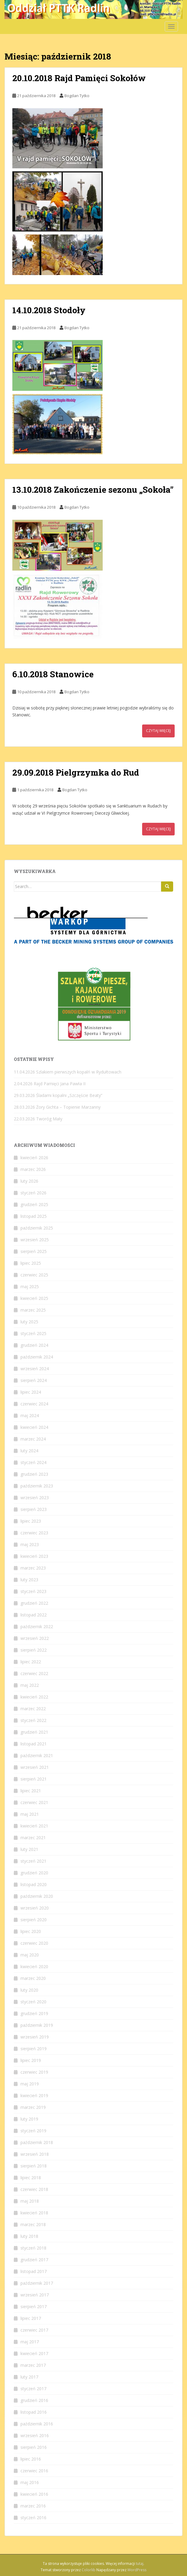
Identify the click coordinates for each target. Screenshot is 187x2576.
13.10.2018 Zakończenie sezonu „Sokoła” (92, 489)
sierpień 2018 (33, 2166)
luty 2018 (29, 2236)
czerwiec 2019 (34, 2072)
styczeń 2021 (33, 1861)
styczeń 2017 (33, 2388)
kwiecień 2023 (34, 1556)
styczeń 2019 (33, 2130)
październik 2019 (36, 2025)
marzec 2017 (33, 2365)
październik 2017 (36, 2283)
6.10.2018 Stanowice (53, 674)
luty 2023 (29, 1579)
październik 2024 (36, 1357)
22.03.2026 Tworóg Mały (38, 1119)
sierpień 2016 (33, 2447)
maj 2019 (29, 2084)
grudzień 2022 (34, 1603)
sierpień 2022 (33, 1650)
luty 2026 (29, 1181)
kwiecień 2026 (34, 1157)
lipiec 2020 (30, 1931)
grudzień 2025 (34, 1204)
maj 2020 (29, 1955)
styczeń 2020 (33, 2002)
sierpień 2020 (33, 1919)
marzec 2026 (33, 1169)
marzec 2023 (33, 1568)
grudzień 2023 (34, 1474)
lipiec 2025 (30, 1263)
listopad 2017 (33, 2271)
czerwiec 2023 (34, 1533)
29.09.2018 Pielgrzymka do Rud (75, 772)
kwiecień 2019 (34, 2095)
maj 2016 (29, 2482)
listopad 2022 (33, 1615)
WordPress (136, 2569)
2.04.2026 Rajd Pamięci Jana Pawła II (50, 1083)
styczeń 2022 (33, 1720)
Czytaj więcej (158, 730)
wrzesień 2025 (34, 1239)
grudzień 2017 (34, 2259)
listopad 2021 (33, 1744)
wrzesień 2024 (34, 1368)
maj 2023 (29, 1544)
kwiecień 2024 (34, 1427)
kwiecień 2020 (34, 1966)
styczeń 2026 (33, 1193)
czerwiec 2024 (34, 1404)
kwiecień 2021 (34, 1826)
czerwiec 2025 (34, 1275)
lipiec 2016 (30, 2459)
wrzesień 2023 (34, 1497)
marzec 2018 (33, 2224)
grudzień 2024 (34, 1345)
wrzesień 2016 (34, 2435)
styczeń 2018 (33, 2248)
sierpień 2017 (33, 2306)
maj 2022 (29, 1685)
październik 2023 (36, 1486)
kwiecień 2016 (34, 2494)
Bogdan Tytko (76, 95)
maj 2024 (29, 1415)
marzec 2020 (33, 1978)
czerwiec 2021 (34, 1802)
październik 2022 (36, 1626)
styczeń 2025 (33, 1333)
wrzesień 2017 (34, 2295)
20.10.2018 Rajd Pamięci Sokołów (79, 78)
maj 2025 (29, 1286)
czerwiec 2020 (34, 1943)
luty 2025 (29, 1322)
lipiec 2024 (30, 1392)
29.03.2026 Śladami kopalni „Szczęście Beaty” (58, 1095)
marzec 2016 (33, 2506)
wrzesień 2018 (34, 2154)
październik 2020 (36, 1896)
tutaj (139, 2563)
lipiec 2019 (30, 2060)
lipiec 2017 (30, 2318)
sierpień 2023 (33, 1509)
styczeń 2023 (33, 1591)
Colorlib (88, 2569)
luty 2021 (29, 1849)
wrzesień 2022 (34, 1638)
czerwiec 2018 (34, 2189)
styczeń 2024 (33, 1462)
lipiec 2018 (30, 2177)
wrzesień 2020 (34, 1908)
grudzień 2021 (34, 1732)
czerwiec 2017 (34, 2330)
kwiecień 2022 (34, 1697)
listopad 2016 (33, 2412)
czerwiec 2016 (34, 2470)
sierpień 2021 (33, 1779)
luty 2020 (29, 1990)
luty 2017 (29, 2377)
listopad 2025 (33, 1216)
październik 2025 (36, 1228)
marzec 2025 (33, 1310)
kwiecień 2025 (34, 1298)
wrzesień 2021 (34, 1767)
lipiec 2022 (30, 1662)
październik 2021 (36, 1755)
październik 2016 (36, 2424)
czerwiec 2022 (34, 1673)
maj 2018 (29, 2201)
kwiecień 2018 (34, 2213)
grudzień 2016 (34, 2400)
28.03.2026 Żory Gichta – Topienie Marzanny (57, 1107)
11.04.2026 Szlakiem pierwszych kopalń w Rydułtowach (67, 1072)
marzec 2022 (33, 1708)
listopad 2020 (33, 1884)
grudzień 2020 (34, 1873)
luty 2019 (29, 2119)
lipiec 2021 (30, 1790)
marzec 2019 (33, 2107)
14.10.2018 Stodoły (49, 310)
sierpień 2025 (33, 1251)
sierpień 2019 (33, 2048)
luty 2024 (29, 1450)
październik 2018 (36, 2142)
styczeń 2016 (33, 2517)
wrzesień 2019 (34, 2037)
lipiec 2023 (30, 1521)
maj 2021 (29, 1814)
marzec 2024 (33, 1439)
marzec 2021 (33, 1837)
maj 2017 (29, 2342)
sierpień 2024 (33, 1380)
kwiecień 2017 (34, 2353)
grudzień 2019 (34, 2013)
